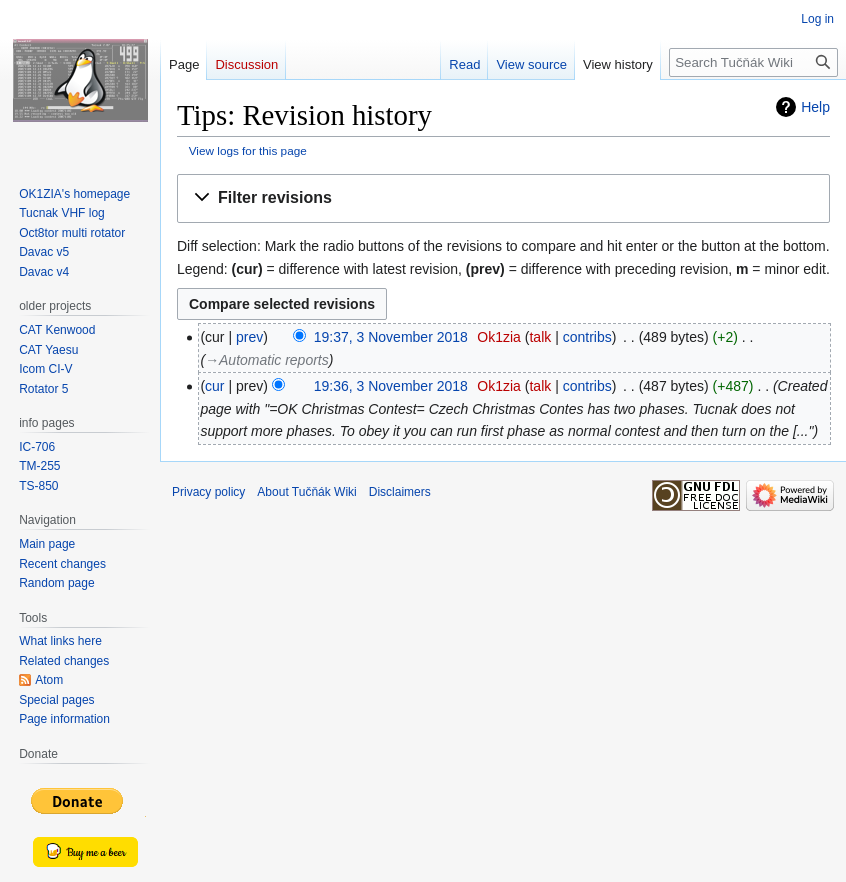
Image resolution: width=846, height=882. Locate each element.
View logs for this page (248, 150)
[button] (503, 198)
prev (249, 337)
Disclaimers (400, 492)
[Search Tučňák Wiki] (753, 62)
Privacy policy (208, 492)
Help (815, 107)
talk (540, 337)
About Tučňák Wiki (306, 492)
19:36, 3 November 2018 (391, 386)
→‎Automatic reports (267, 360)
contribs (587, 337)
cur (214, 386)
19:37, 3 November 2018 (391, 337)
